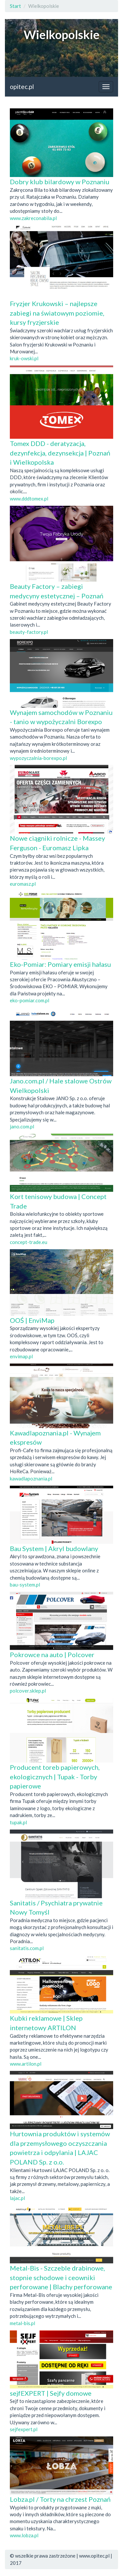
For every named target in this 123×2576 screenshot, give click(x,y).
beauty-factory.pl (29, 632)
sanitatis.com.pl (27, 1948)
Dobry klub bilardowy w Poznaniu (59, 182)
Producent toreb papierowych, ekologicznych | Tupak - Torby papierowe (55, 1776)
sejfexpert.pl (23, 2429)
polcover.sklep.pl (28, 1691)
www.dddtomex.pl (29, 498)
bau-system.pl (25, 1585)
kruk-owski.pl (24, 358)
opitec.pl (22, 86)
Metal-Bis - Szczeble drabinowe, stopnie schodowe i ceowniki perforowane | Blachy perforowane (61, 2277)
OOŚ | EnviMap (32, 1320)
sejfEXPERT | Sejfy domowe (51, 2393)
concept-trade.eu (28, 1242)
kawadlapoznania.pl (31, 1478)
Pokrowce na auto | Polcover (52, 1654)
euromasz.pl (23, 884)
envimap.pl (21, 1356)
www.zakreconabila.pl (33, 218)
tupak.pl (18, 1822)
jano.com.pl (22, 1126)
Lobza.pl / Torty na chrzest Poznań (60, 2499)
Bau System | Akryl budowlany (54, 1548)
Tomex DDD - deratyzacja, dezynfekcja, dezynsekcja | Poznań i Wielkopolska (60, 452)
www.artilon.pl (25, 2064)
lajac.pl (17, 2198)
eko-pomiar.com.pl (29, 1000)
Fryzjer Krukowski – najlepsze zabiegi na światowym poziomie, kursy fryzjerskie (57, 313)
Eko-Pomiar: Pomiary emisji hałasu (60, 964)
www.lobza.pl (24, 2535)
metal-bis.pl (22, 2323)
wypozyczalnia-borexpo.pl (38, 758)
